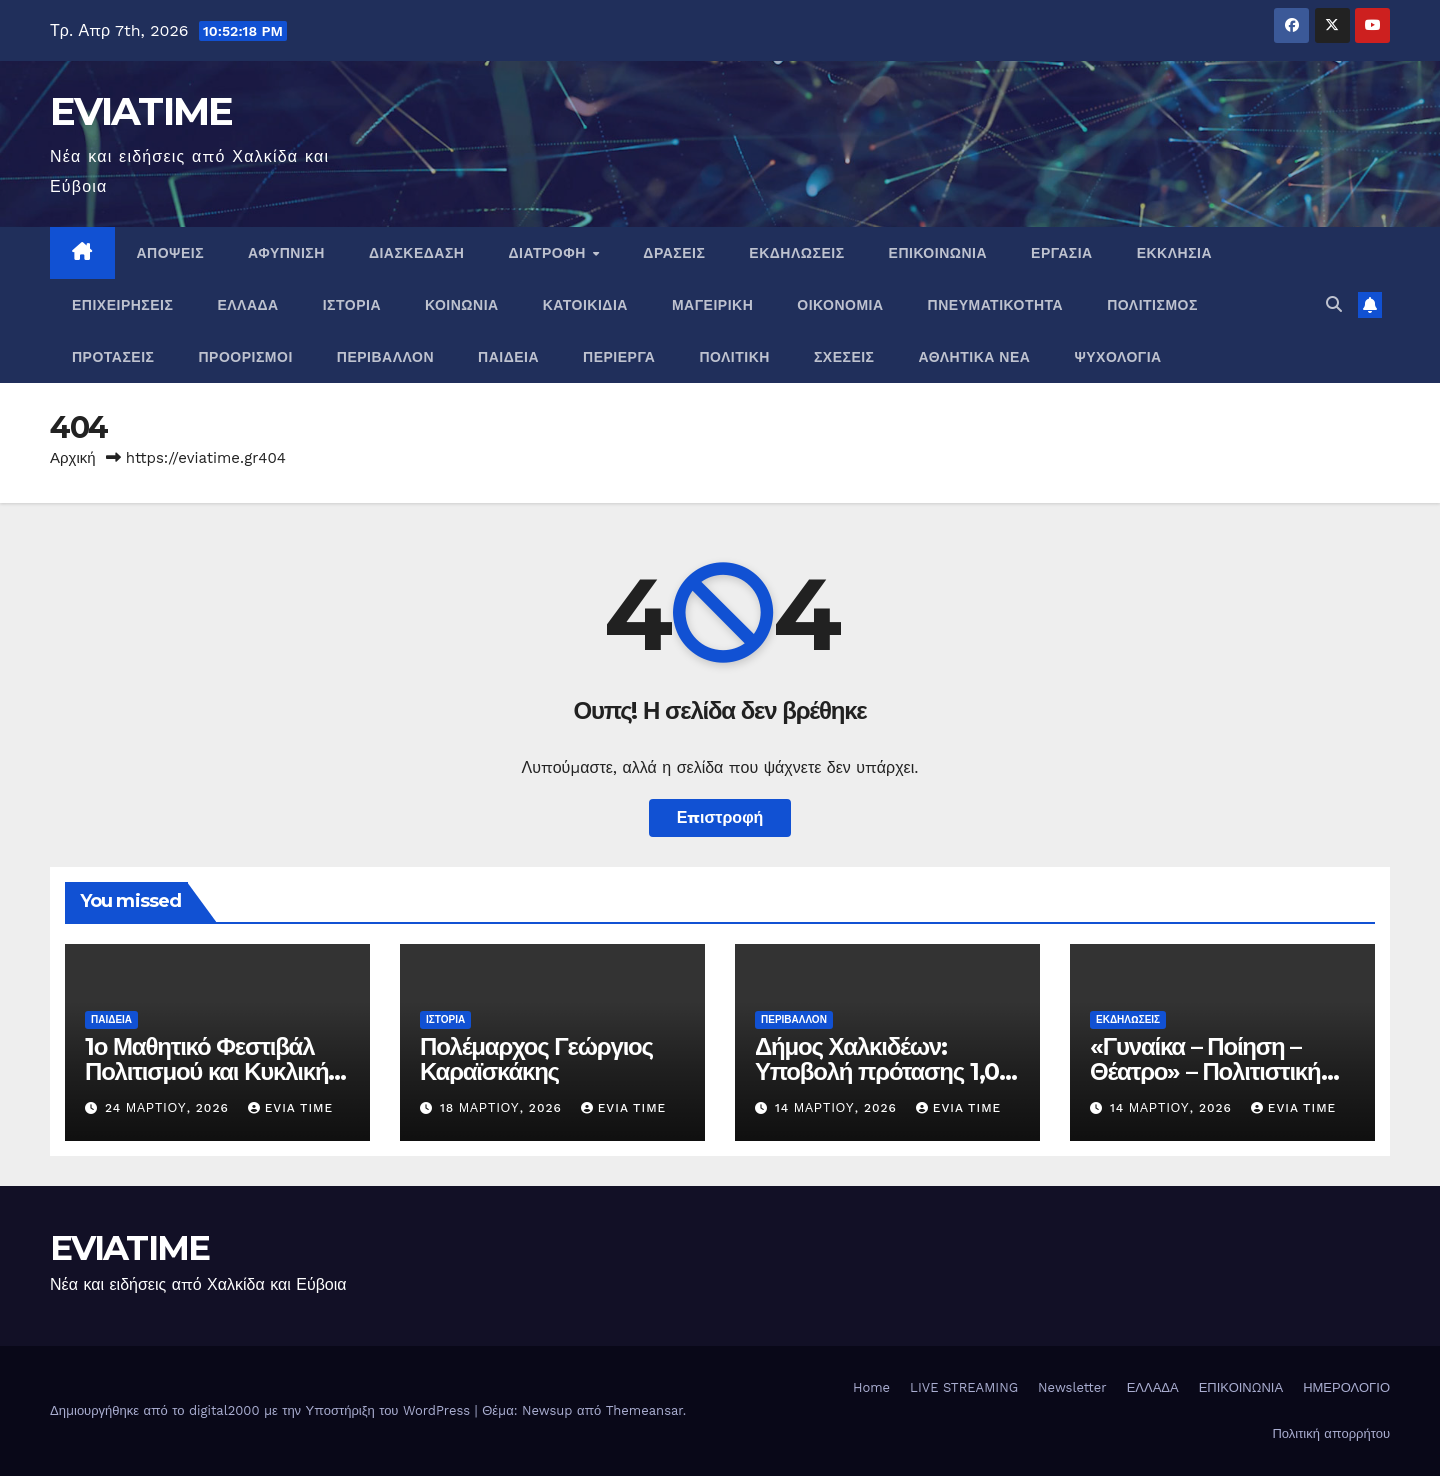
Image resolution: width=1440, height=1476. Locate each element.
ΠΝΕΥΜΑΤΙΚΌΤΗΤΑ (996, 305)
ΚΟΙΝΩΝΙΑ (462, 305)
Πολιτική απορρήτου (1331, 1433)
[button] (1334, 304)
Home (871, 1387)
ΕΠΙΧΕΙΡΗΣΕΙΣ (122, 305)
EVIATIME (141, 111)
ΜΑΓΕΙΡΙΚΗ (712, 305)
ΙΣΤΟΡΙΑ (352, 305)
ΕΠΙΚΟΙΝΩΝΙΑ (938, 253)
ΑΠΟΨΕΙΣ (171, 253)
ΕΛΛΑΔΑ (247, 305)
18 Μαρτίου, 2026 (503, 1108)
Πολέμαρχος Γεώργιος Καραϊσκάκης (536, 1059)
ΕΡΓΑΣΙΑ (1062, 253)
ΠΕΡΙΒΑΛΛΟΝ (385, 357)
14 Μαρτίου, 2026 (838, 1108)
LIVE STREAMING (964, 1387)
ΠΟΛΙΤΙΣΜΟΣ (1152, 305)
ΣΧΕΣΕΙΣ (844, 357)
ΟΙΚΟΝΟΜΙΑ (840, 305)
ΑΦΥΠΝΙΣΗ (286, 253)
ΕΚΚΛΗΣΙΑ (1174, 253)
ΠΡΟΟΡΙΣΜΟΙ (246, 357)
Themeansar (644, 1410)
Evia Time (291, 1108)
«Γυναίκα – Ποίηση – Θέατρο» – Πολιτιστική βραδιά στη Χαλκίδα (1205, 1071)
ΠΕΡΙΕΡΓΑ (619, 357)
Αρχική (73, 458)
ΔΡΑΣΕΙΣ (674, 253)
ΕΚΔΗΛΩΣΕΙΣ (796, 253)
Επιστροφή (720, 817)
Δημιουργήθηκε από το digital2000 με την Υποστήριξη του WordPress (262, 1410)
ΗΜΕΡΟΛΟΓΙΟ (1346, 1387)
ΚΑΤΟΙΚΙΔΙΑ (585, 305)
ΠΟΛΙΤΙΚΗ (734, 357)
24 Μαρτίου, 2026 (169, 1108)
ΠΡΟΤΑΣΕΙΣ (113, 357)
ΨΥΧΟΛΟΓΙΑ (1117, 357)
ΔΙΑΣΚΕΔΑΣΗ (417, 253)
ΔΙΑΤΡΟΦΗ (549, 253)
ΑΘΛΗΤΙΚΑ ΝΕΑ (975, 357)
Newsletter (1072, 1387)
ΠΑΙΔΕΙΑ (508, 357)
